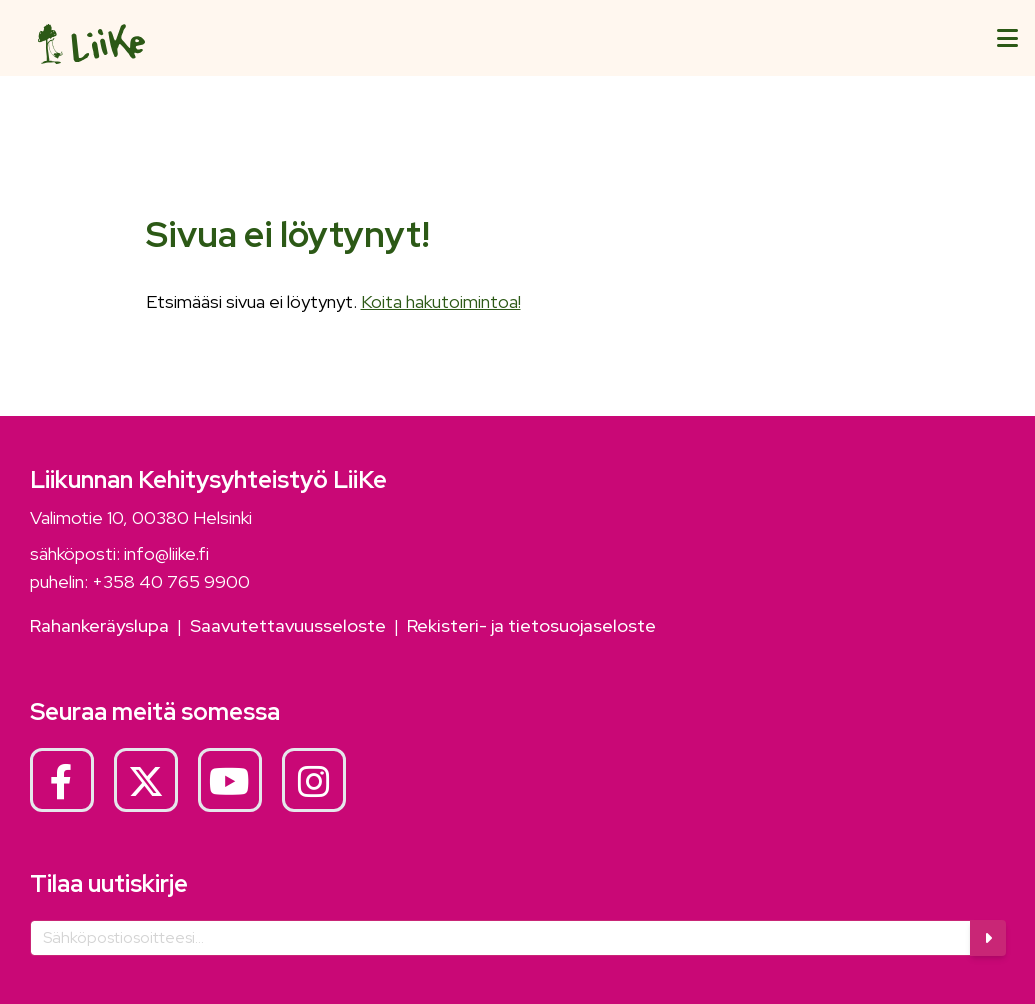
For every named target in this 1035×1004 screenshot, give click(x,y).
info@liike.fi (166, 553)
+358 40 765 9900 (171, 581)
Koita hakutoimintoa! (441, 301)
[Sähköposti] (501, 938)
